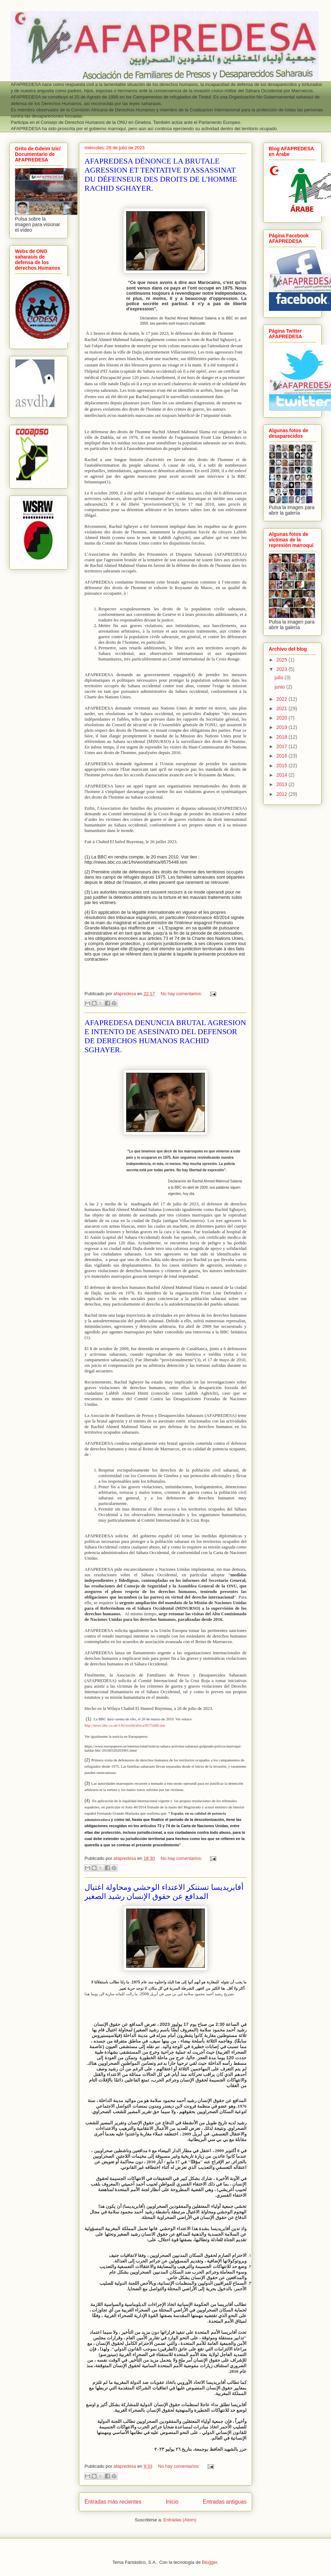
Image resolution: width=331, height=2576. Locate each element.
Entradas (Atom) (179, 2519)
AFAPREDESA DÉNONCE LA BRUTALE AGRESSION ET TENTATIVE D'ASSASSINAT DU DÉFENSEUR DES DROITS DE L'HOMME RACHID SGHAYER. (160, 174)
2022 (282, 699)
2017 (282, 746)
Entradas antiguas (225, 2502)
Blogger (209, 2562)
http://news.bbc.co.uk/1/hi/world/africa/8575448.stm (124, 1725)
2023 (282, 669)
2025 (282, 660)
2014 (282, 775)
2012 (282, 794)
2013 (282, 784)
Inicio (172, 2502)
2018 (282, 737)
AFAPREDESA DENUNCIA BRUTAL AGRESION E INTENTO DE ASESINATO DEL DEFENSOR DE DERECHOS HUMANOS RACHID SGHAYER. (165, 1036)
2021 (282, 708)
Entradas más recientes (113, 2502)
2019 (282, 727)
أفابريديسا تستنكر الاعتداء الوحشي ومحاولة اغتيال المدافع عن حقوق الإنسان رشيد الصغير (163, 1892)
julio (280, 677)
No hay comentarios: (182, 993)
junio (280, 687)
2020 (282, 718)
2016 (282, 756)
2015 (282, 765)
